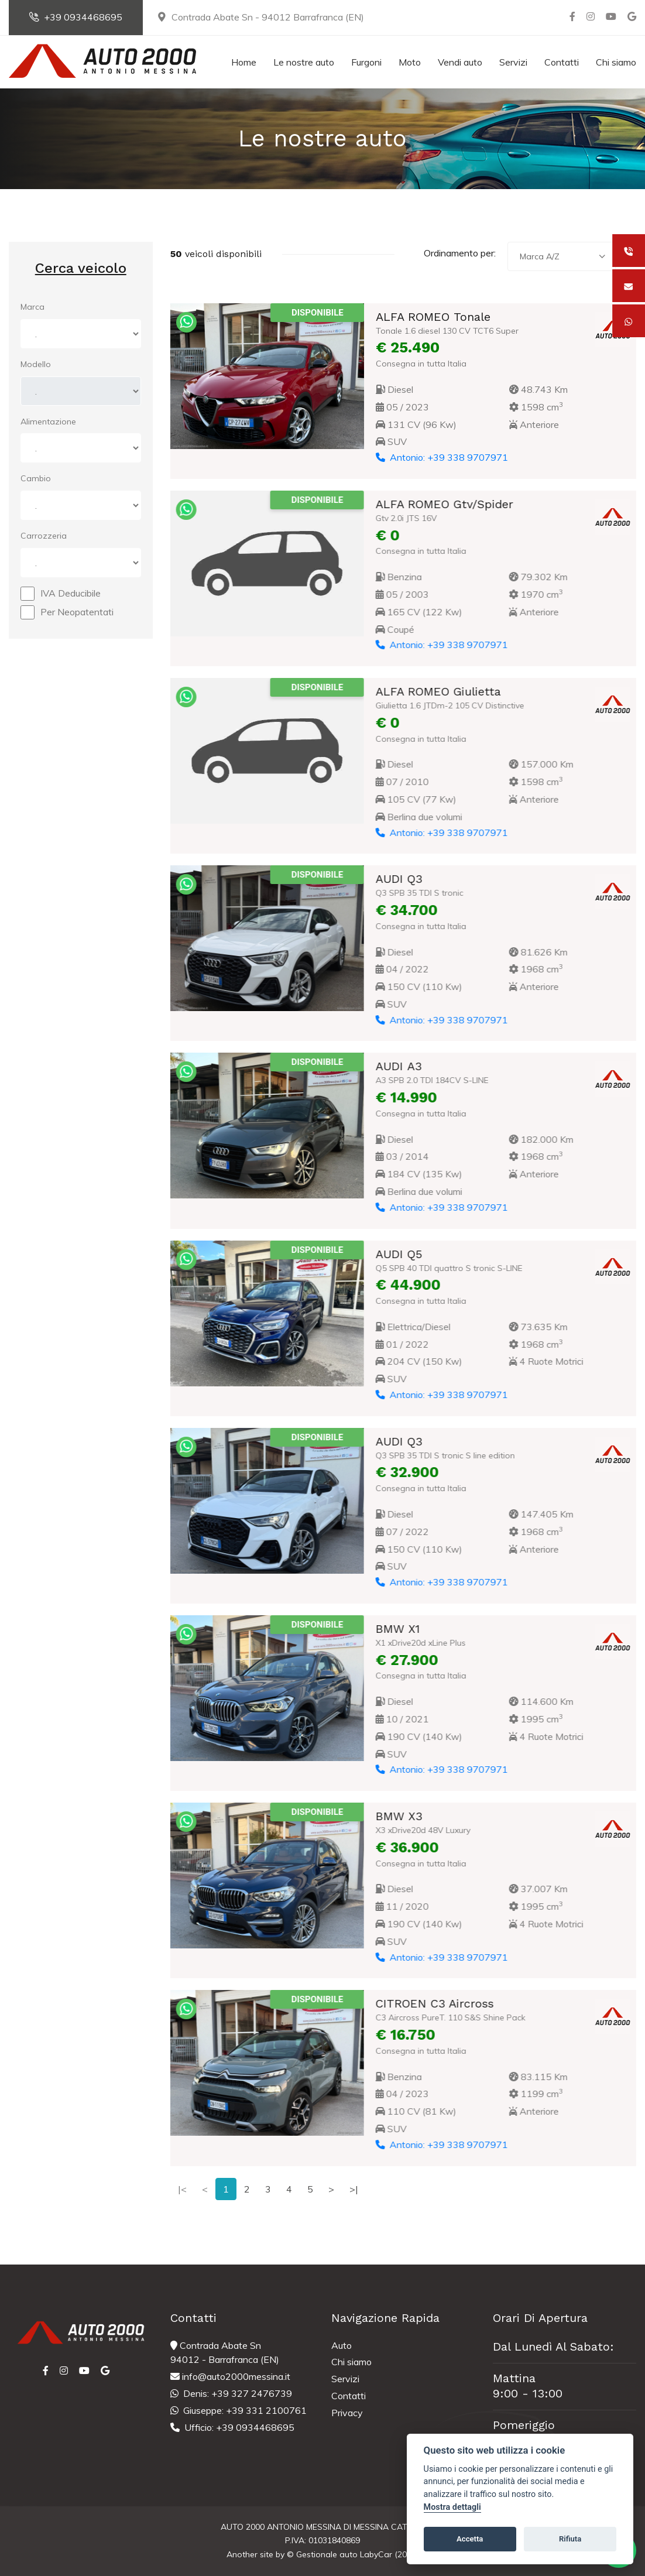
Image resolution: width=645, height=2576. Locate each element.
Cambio (35, 478)
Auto (341, 2345)
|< (182, 2189)
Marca (32, 307)
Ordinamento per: (460, 253)
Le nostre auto (303, 62)
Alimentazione (48, 421)
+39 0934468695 (75, 17)
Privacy (347, 2413)
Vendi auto (460, 62)
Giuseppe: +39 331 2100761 (238, 2410)
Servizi (513, 62)
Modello (35, 364)
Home (243, 62)
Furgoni (366, 62)
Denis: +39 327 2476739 (231, 2393)
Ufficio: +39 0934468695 (232, 2427)
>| (353, 2189)
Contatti (561, 62)
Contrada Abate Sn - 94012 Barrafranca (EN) (260, 17)
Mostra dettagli (452, 2507)
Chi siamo (616, 62)
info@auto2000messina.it (230, 2376)
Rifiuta (570, 2538)
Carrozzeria (43, 535)
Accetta (470, 2538)
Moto (410, 62)
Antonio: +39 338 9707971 (441, 457)
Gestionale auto (327, 2554)
